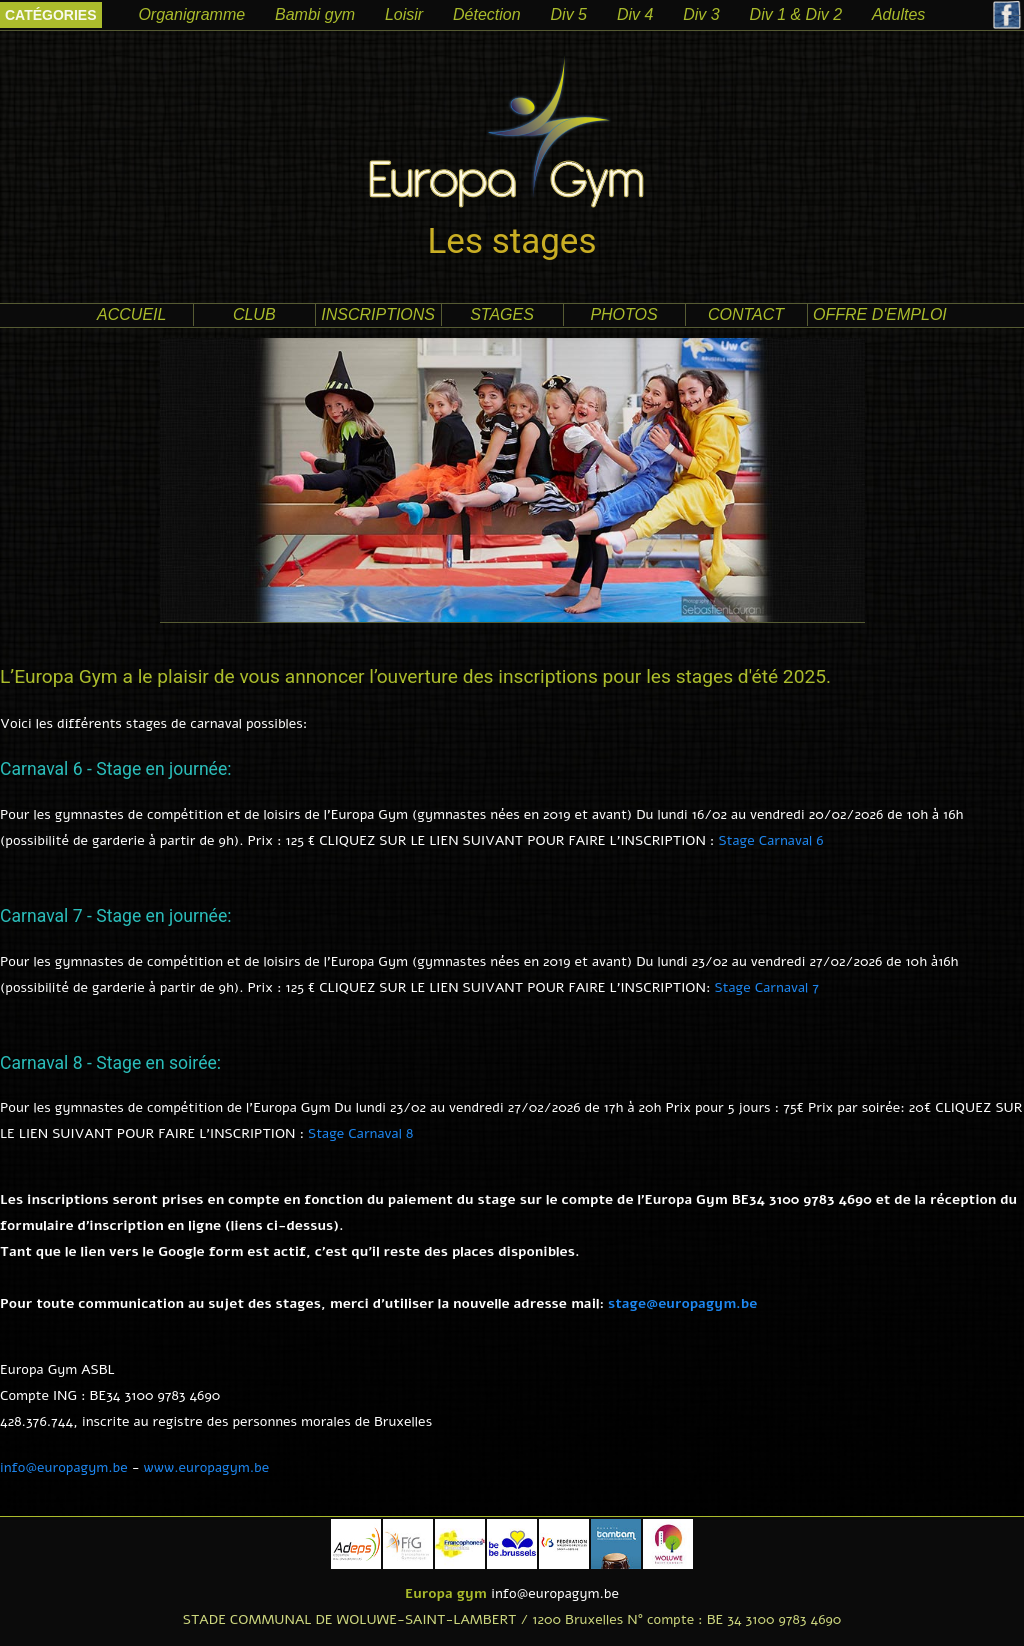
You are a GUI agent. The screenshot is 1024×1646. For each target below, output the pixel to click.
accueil (131, 314)
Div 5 (569, 14)
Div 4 (635, 14)
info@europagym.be (64, 1467)
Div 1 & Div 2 (796, 14)
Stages (502, 314)
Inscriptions (378, 314)
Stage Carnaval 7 (766, 987)
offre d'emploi (880, 314)
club (254, 314)
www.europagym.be (207, 1467)
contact (746, 314)
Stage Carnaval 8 (360, 1133)
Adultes (898, 14)
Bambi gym (315, 14)
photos (623, 314)
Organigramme (191, 14)
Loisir (404, 14)
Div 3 (701, 14)
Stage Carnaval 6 (770, 840)
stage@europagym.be (682, 1303)
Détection (487, 14)
